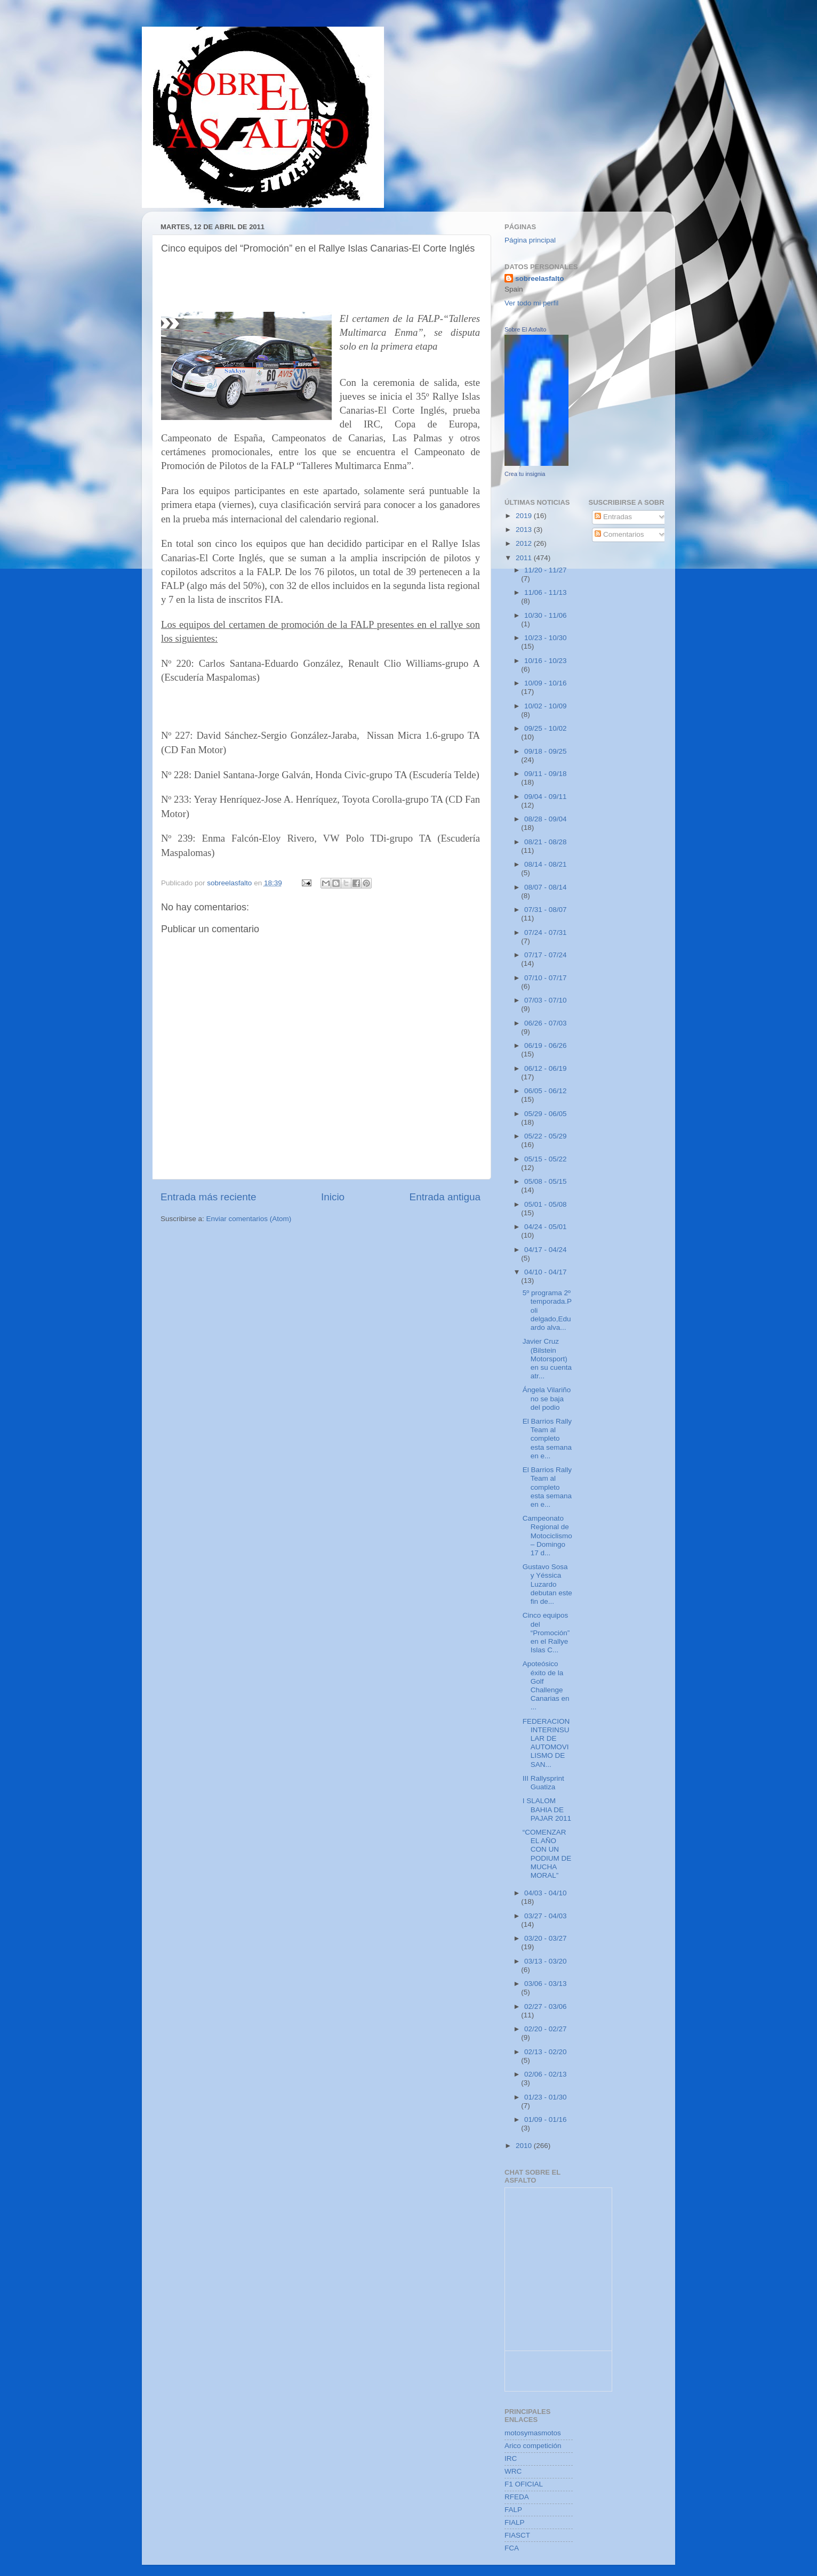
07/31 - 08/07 (545, 910)
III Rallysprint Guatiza (543, 1782)
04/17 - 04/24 (545, 1250)
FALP (513, 2510)
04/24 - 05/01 (545, 1227)
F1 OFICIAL (523, 2484)
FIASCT (517, 2535)
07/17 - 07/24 (545, 955)
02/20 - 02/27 (545, 2029)
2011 (525, 558)
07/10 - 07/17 (545, 978)
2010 (525, 2146)
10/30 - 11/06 (545, 615)
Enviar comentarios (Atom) (249, 1219)
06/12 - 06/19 (545, 1068)
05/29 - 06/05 (545, 1114)
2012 (525, 543)
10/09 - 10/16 (545, 683)
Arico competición (533, 2446)
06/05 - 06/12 (545, 1091)
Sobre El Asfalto (525, 329)
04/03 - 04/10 (545, 1893)
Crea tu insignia (524, 474)
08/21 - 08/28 (545, 842)
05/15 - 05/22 (545, 1159)
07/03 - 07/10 (545, 1000)
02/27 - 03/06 (545, 2006)
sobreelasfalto (539, 278)
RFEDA (516, 2497)
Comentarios (619, 534)
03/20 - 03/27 (545, 1938)
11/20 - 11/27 (545, 570)
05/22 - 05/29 (545, 1136)
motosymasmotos (532, 2433)
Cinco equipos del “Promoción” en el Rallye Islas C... (546, 1632)
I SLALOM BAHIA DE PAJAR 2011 (547, 1809)
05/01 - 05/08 (545, 1204)
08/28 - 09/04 (545, 819)
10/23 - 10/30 (545, 638)
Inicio (333, 1196)
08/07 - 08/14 (545, 887)
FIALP (514, 2522)
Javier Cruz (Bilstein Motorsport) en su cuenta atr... (547, 1358)
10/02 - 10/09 (545, 706)
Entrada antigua (445, 1196)
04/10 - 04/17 (545, 1272)
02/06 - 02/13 (545, 2074)
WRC (513, 2471)
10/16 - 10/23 (545, 661)
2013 (525, 530)
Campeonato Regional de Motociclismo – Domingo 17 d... (547, 1535)
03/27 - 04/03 (545, 1916)
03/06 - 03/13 (545, 1984)
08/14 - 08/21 (545, 864)
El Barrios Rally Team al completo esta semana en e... (547, 1438)
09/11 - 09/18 (545, 774)
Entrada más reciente (209, 1196)
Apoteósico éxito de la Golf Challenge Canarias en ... (546, 1685)
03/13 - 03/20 (545, 1961)
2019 (525, 516)
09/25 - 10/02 (545, 728)
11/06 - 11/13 (545, 592)
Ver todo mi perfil (531, 303)
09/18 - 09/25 (545, 751)
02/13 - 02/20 (545, 2052)
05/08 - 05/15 (545, 1181)
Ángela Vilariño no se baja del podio (547, 1398)
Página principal (530, 240)
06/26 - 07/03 (545, 1023)
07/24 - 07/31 (545, 932)
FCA (511, 2548)
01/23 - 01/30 (545, 2097)
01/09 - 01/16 (545, 2119)
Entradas (613, 517)
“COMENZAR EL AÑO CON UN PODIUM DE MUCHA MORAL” (547, 1853)
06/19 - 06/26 (545, 1045)
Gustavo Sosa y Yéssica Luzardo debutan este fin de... (547, 1584)
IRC (510, 2458)
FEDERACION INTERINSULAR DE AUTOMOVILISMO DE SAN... (546, 1743)
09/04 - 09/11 (545, 797)
